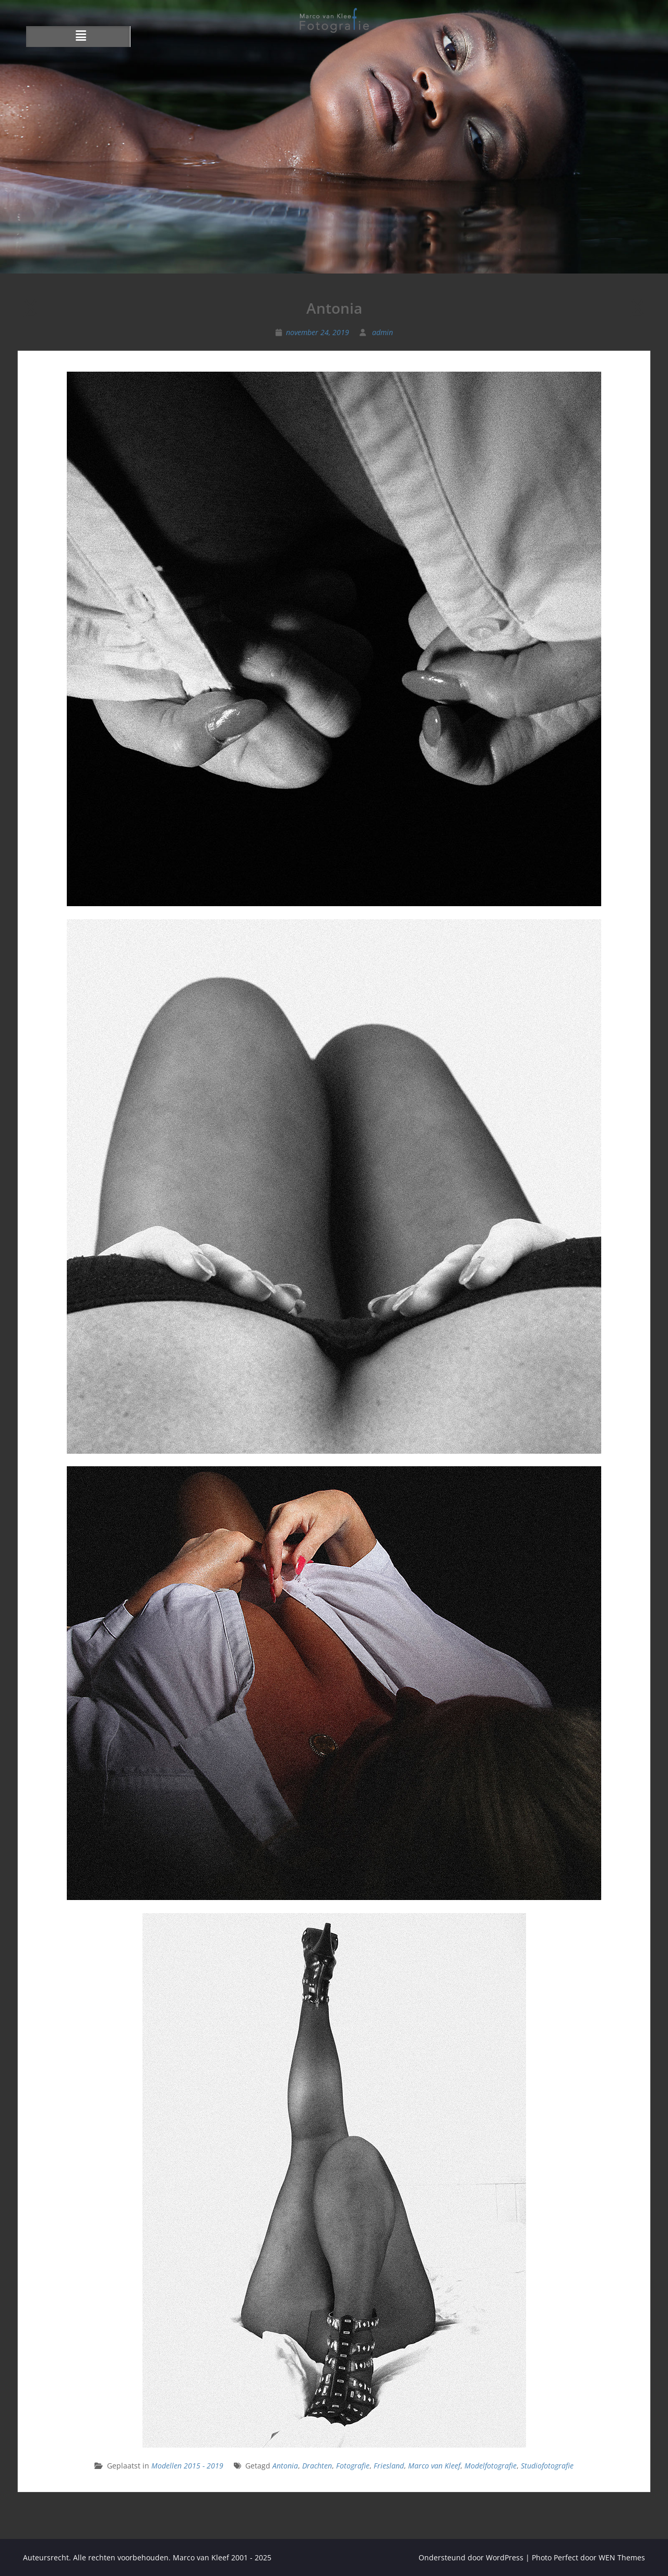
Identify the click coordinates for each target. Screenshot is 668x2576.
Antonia (285, 2466)
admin (382, 332)
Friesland (389, 2466)
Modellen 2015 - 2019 (187, 2466)
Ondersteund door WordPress (471, 2557)
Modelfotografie (490, 2466)
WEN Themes (622, 2557)
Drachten (317, 2466)
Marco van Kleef (434, 2466)
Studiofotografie (547, 2466)
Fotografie (352, 2466)
